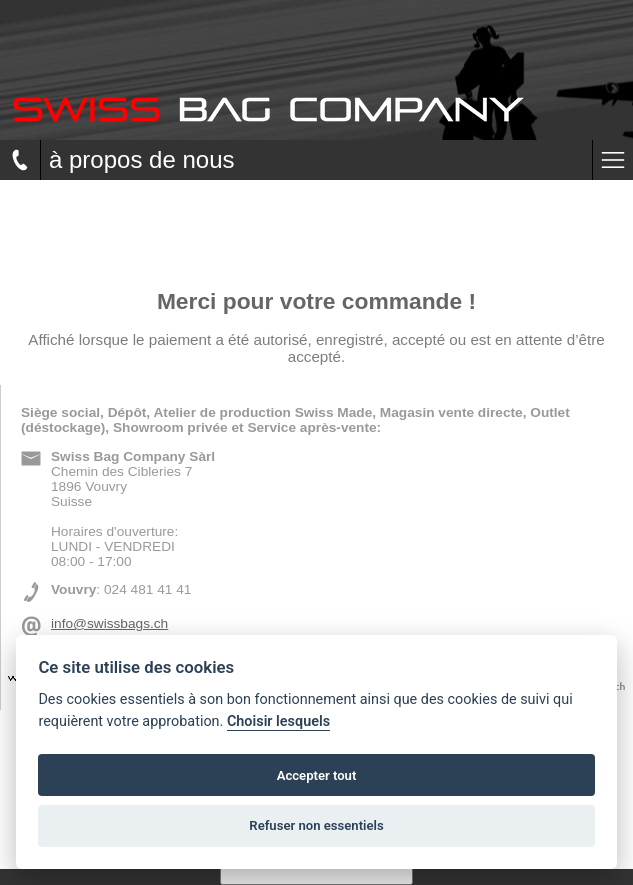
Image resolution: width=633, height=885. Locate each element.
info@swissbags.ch (109, 623)
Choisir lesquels (278, 721)
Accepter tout (317, 775)
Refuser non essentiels (316, 825)
